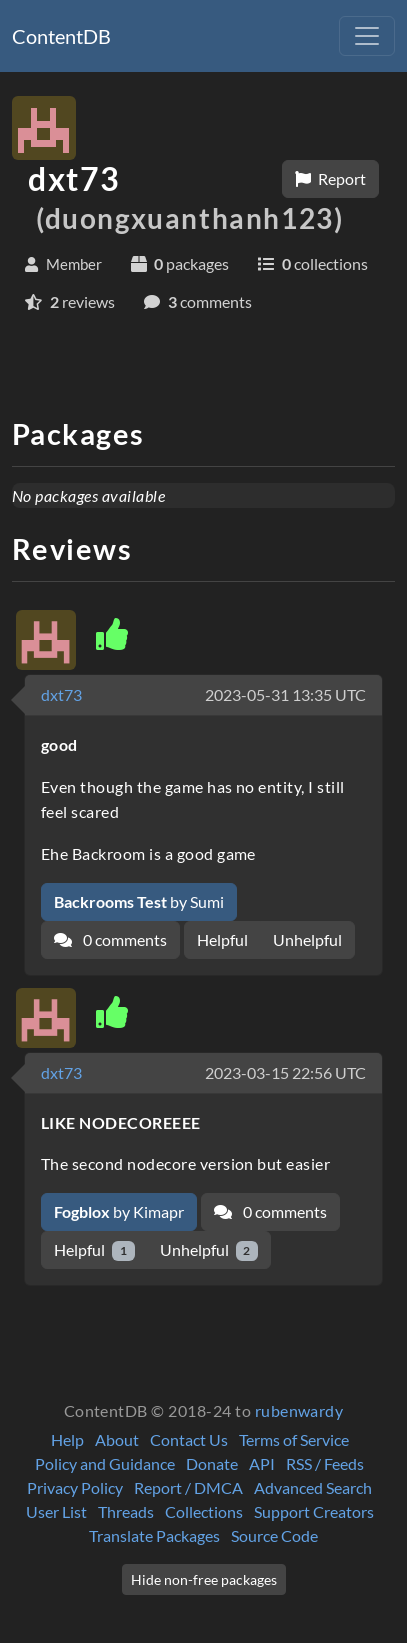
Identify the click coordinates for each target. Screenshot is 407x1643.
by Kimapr (119, 1211)
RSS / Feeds (325, 1463)
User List (56, 1511)
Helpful (222, 939)
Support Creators (314, 1511)
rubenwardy (299, 1410)
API (262, 1463)
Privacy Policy (75, 1487)
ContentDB (61, 36)
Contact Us (189, 1439)
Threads (126, 1511)
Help (67, 1439)
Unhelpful (307, 939)
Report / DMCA (188, 1487)
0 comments (110, 939)
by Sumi (139, 901)
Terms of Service (294, 1439)
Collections (204, 1511)
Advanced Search (313, 1487)
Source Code (274, 1535)
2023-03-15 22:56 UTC (285, 1072)
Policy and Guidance (105, 1463)
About (117, 1439)
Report (330, 178)
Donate (212, 1463)
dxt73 (61, 694)
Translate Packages (154, 1535)
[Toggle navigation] (367, 36)
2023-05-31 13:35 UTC (285, 694)
